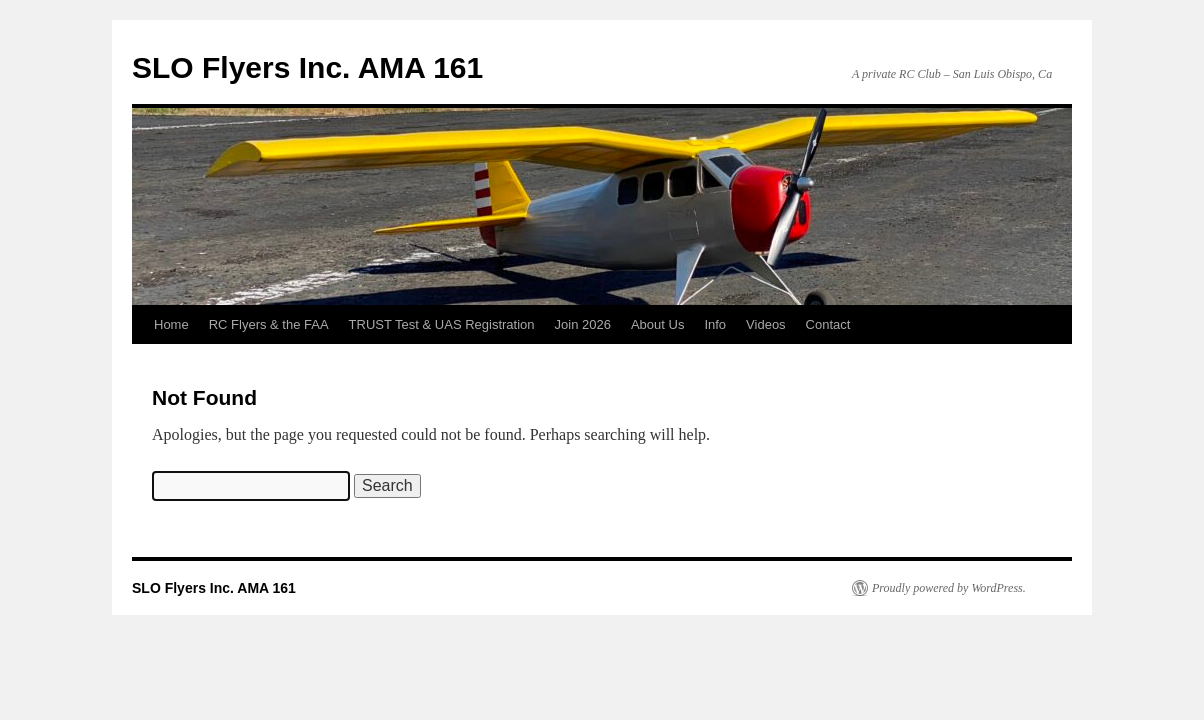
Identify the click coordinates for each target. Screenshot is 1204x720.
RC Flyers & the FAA (269, 324)
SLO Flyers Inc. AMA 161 (307, 67)
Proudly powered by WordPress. (949, 588)
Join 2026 (583, 324)
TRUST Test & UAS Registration (442, 324)
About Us (657, 324)
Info (715, 324)
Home (171, 324)
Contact (828, 324)
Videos (766, 324)
